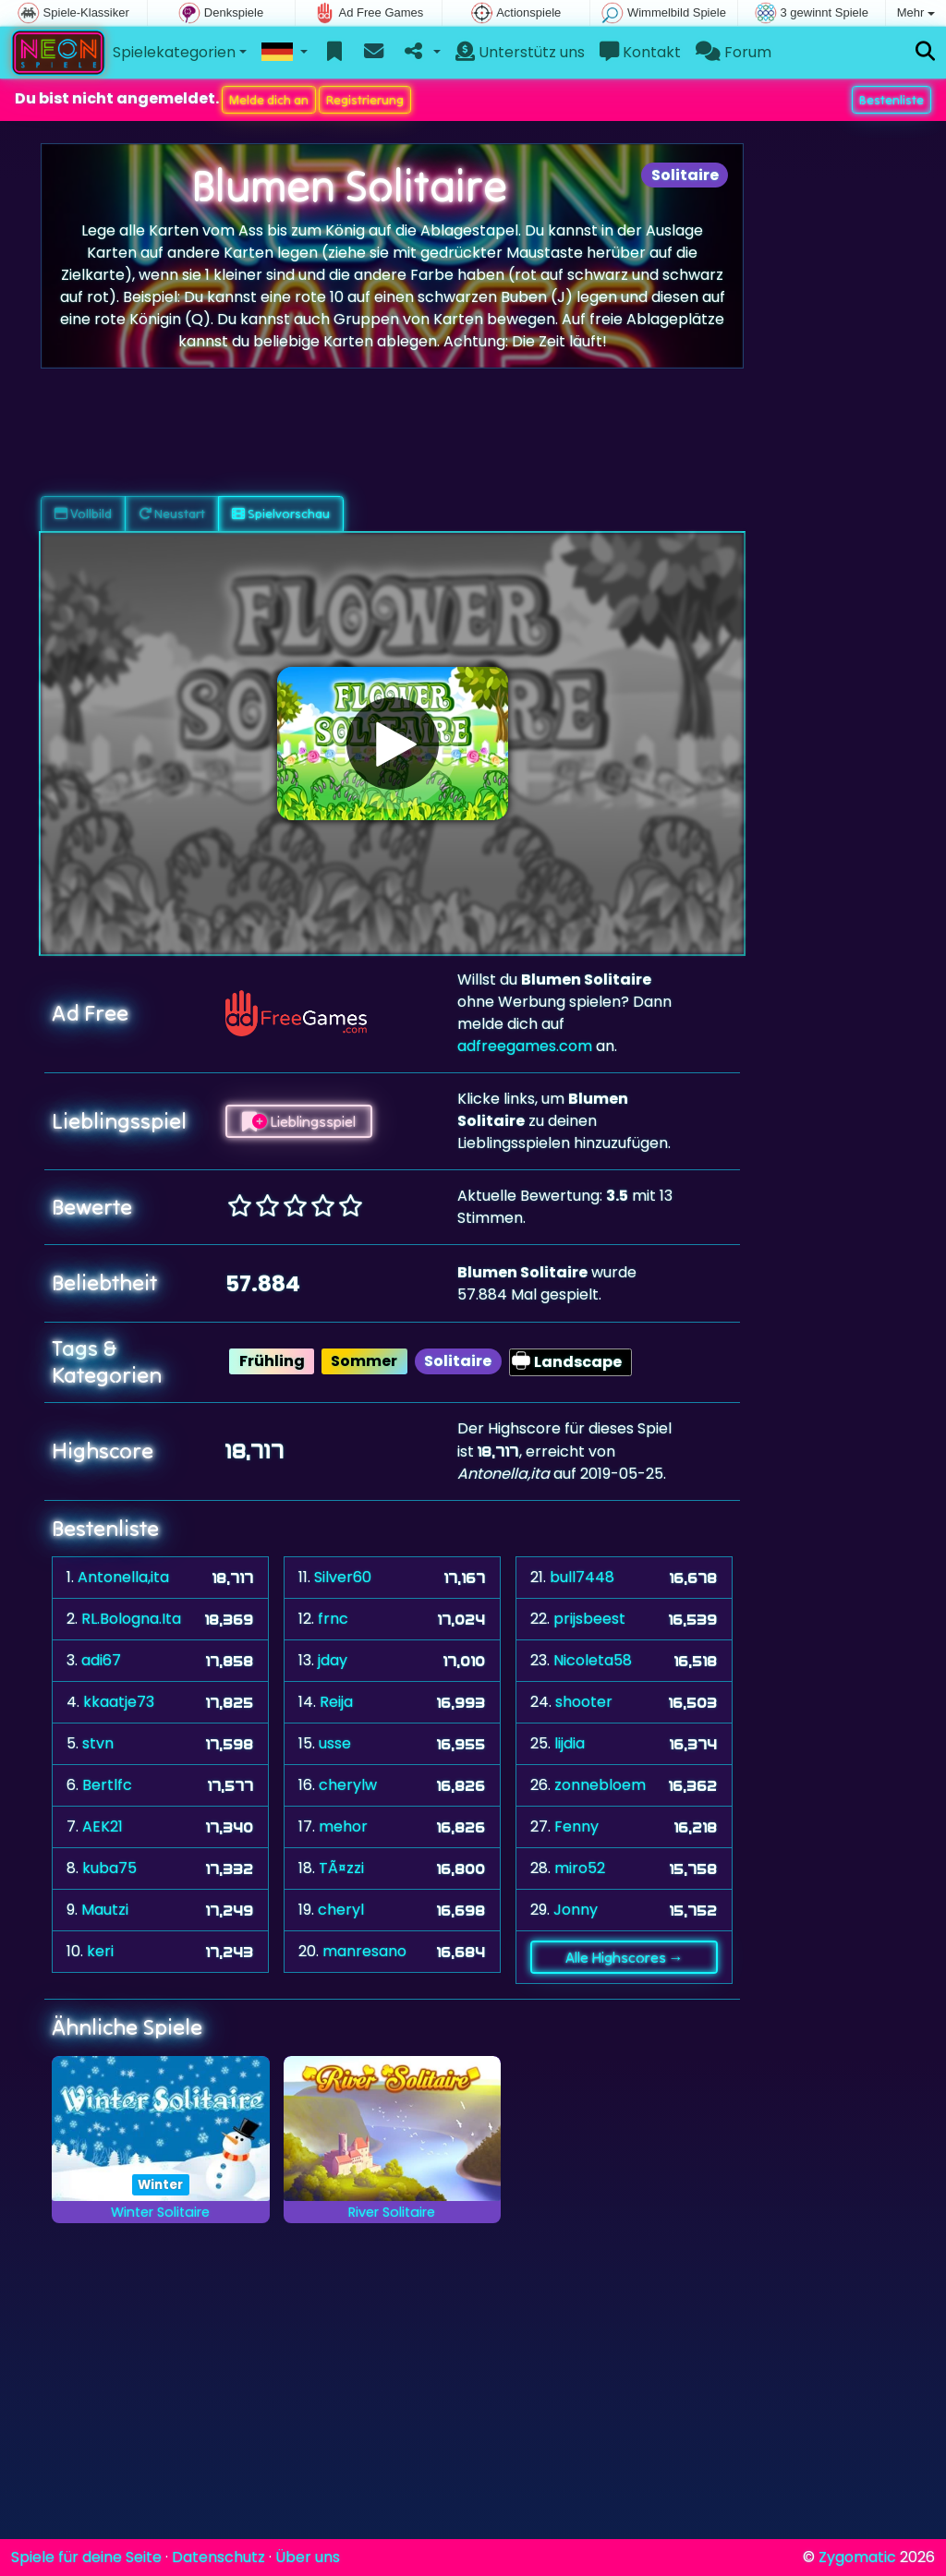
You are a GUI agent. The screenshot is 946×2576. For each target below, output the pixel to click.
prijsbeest (589, 1618)
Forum (733, 52)
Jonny (575, 1909)
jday (332, 1660)
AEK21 (102, 1826)
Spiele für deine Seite (86, 2557)
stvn (98, 1743)
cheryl (341, 1909)
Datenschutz (218, 2557)
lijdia (569, 1743)
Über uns (307, 2557)
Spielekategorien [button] (174, 52)
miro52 (579, 1868)
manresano (364, 1951)
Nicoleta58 (592, 1660)
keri (100, 1951)
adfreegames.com (524, 1046)
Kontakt (640, 52)
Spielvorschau (281, 513)
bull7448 (582, 1577)
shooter (583, 1701)
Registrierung (365, 99)
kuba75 (109, 1868)
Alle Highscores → (624, 1957)
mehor (343, 1826)
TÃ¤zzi (341, 1868)
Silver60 (342, 1577)
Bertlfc (107, 1785)
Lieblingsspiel (299, 1121)
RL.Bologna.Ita (131, 1618)
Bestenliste (891, 99)
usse (335, 1743)
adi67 (101, 1660)
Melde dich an (269, 99)
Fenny (576, 1826)
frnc (333, 1618)
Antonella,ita (123, 1577)
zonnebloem (600, 1785)
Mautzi (104, 1909)
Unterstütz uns (520, 52)
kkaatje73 (118, 1701)
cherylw (348, 1785)
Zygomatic (857, 2557)
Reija (336, 1701)
